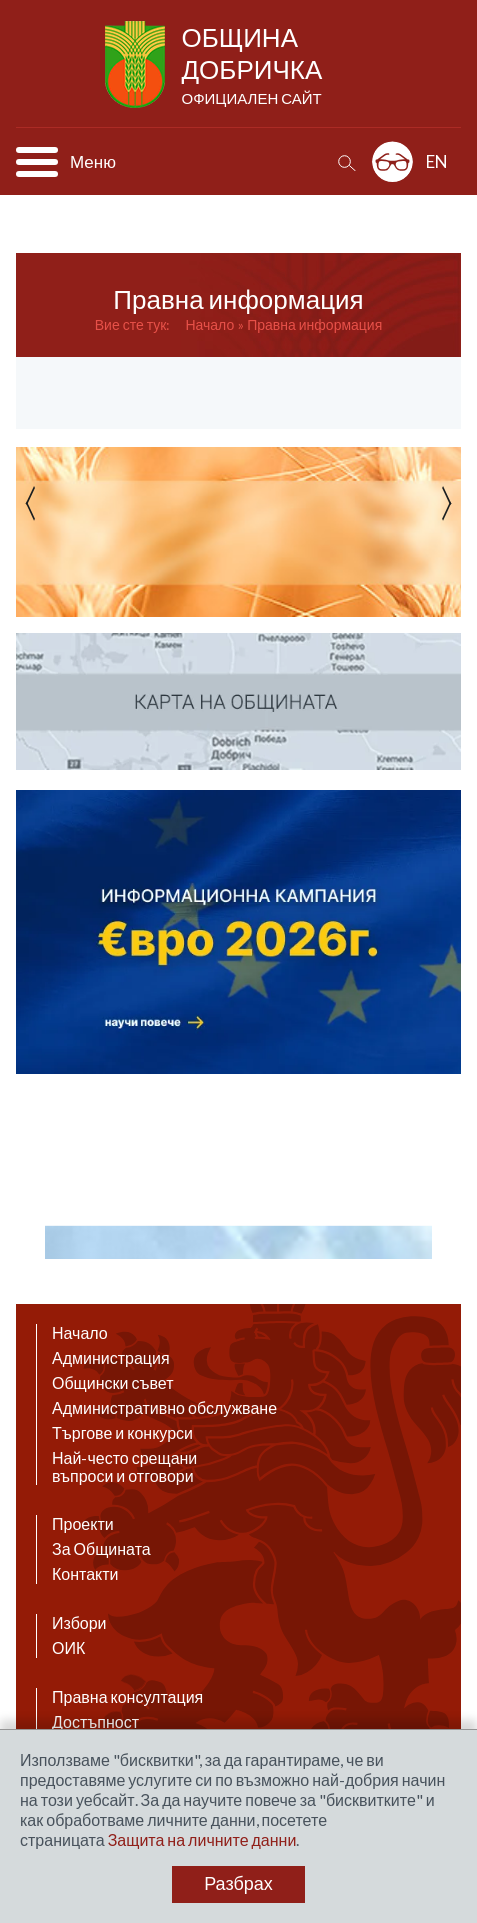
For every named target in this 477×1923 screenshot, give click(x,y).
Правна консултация (127, 1697)
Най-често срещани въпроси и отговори (124, 1467)
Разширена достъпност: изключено (392, 161)
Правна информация (314, 324)
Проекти (83, 1524)
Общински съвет (113, 1383)
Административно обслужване (164, 1408)
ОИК (68, 1648)
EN (437, 161)
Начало (209, 324)
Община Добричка (254, 66)
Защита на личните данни (202, 1839)
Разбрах (238, 1884)
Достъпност (95, 1722)
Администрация (111, 1358)
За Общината (101, 1549)
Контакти (85, 1574)
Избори (79, 1623)
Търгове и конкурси (122, 1433)
